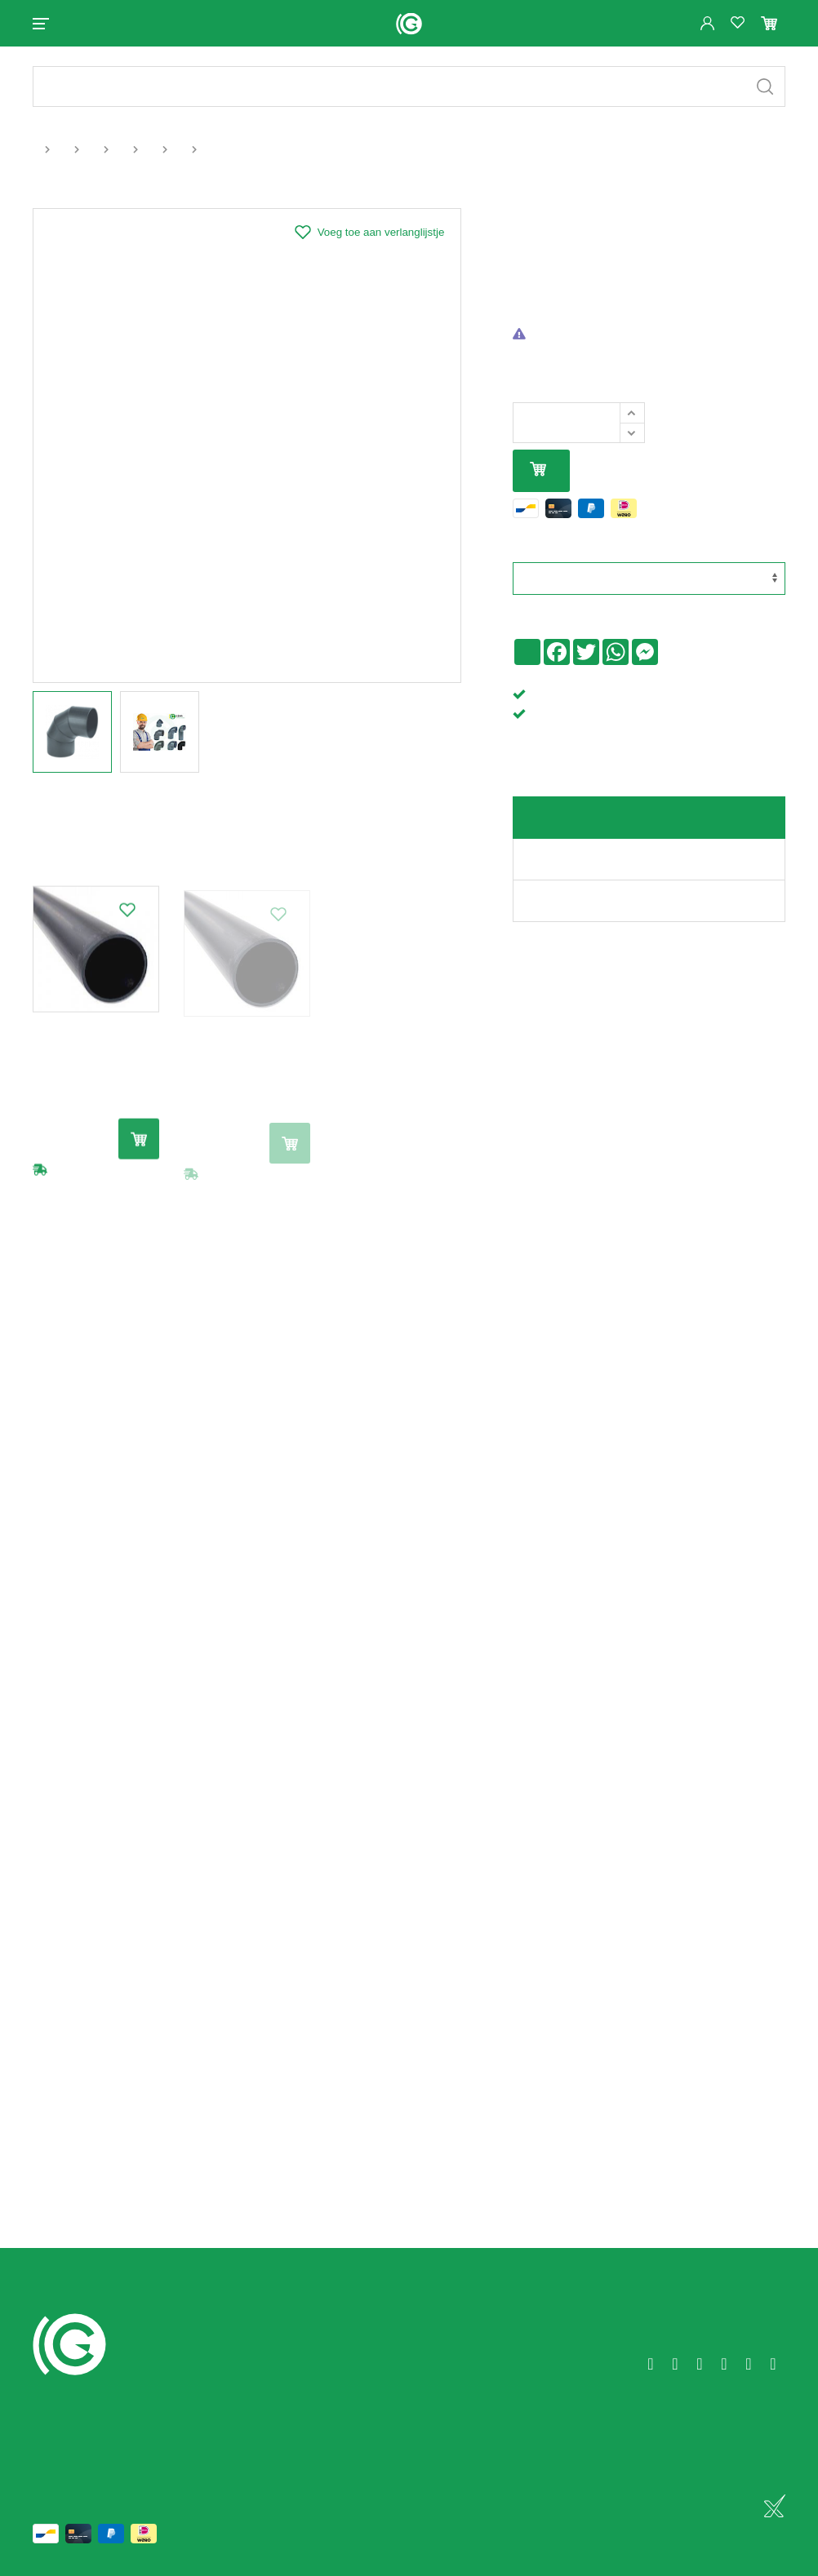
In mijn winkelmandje (538, 470)
